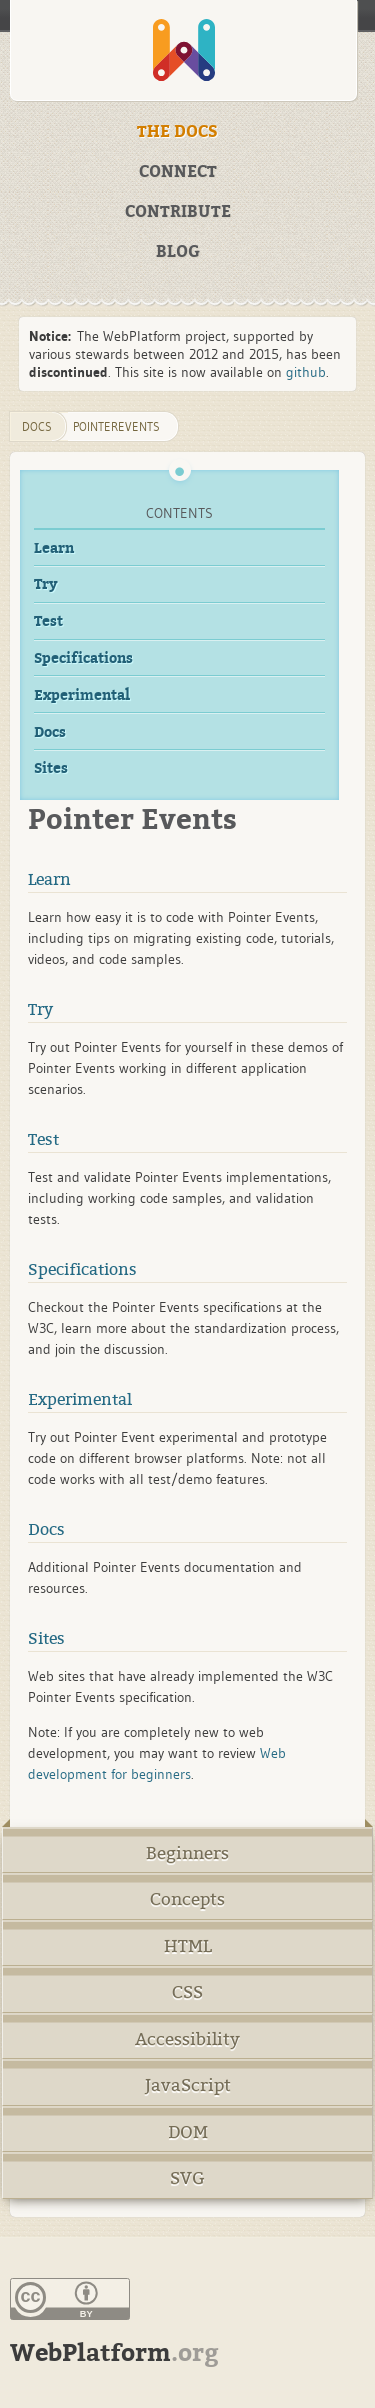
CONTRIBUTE (178, 212)
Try (46, 584)
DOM (188, 2132)
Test (48, 621)
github (306, 372)
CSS (187, 1992)
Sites (51, 768)
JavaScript (188, 2085)
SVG (187, 2178)
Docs (50, 732)
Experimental (82, 695)
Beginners (187, 1853)
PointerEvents (116, 426)
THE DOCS (177, 132)
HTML (188, 1946)
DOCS (37, 426)
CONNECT (178, 172)
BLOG (178, 252)
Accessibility (187, 2039)
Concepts (187, 1899)
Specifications (83, 658)
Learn (54, 548)
